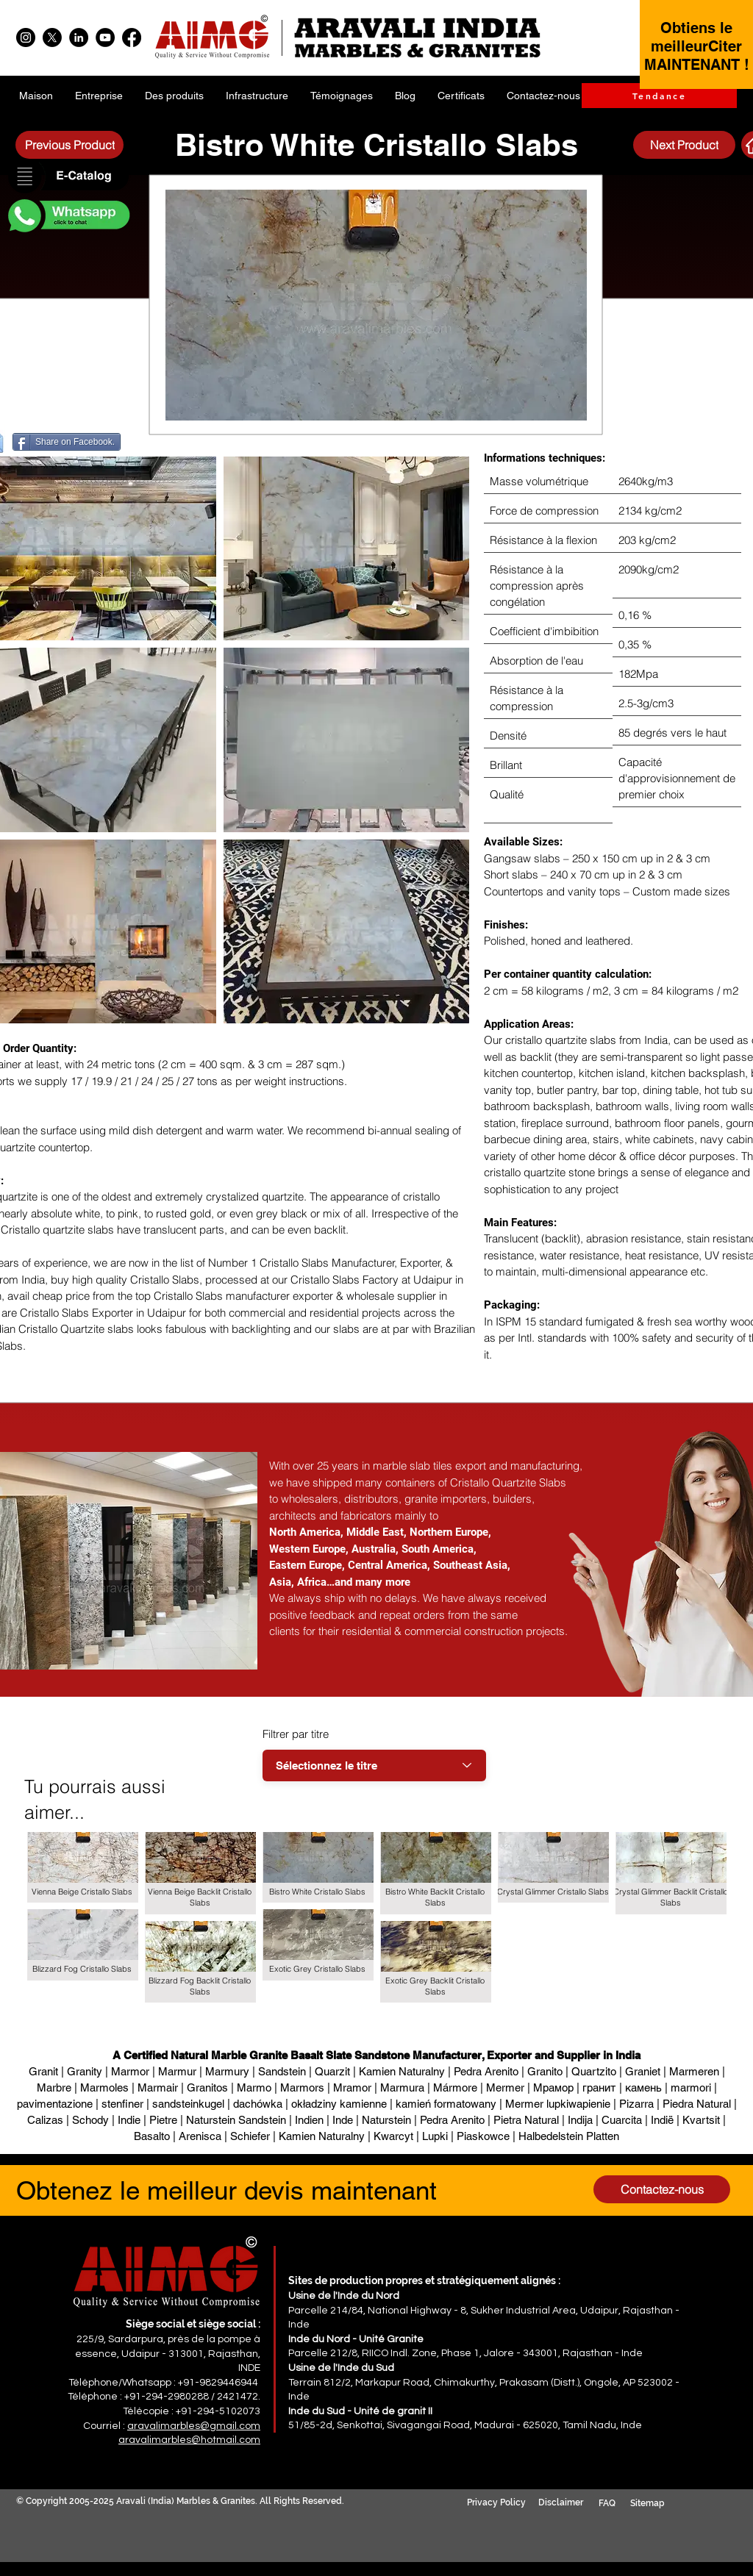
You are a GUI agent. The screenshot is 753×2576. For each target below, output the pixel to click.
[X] (52, 37)
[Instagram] (25, 37)
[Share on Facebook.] (67, 442)
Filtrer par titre (296, 1733)
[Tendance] (659, 95)
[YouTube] (105, 37)
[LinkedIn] (78, 37)
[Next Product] (684, 145)
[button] (68, 177)
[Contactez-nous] (661, 2189)
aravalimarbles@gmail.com (193, 2426)
